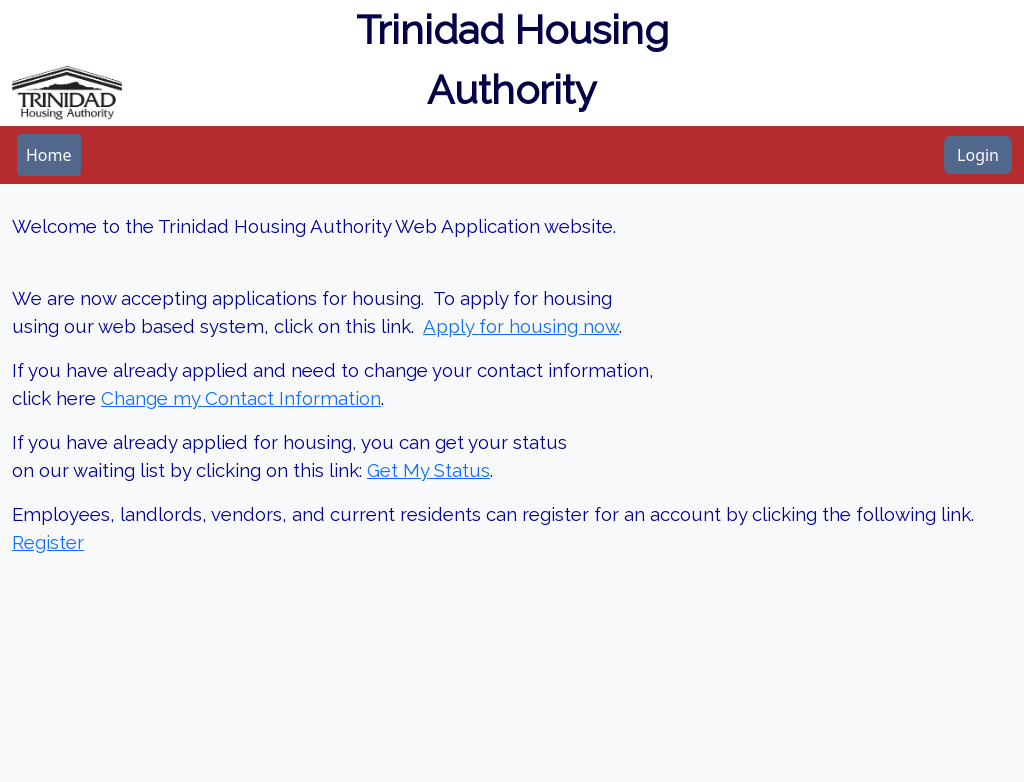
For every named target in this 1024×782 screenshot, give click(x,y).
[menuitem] (49, 155)
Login (978, 155)
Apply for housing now (521, 326)
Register (48, 542)
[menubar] (49, 155)
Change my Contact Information (241, 398)
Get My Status (428, 470)
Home (49, 155)
